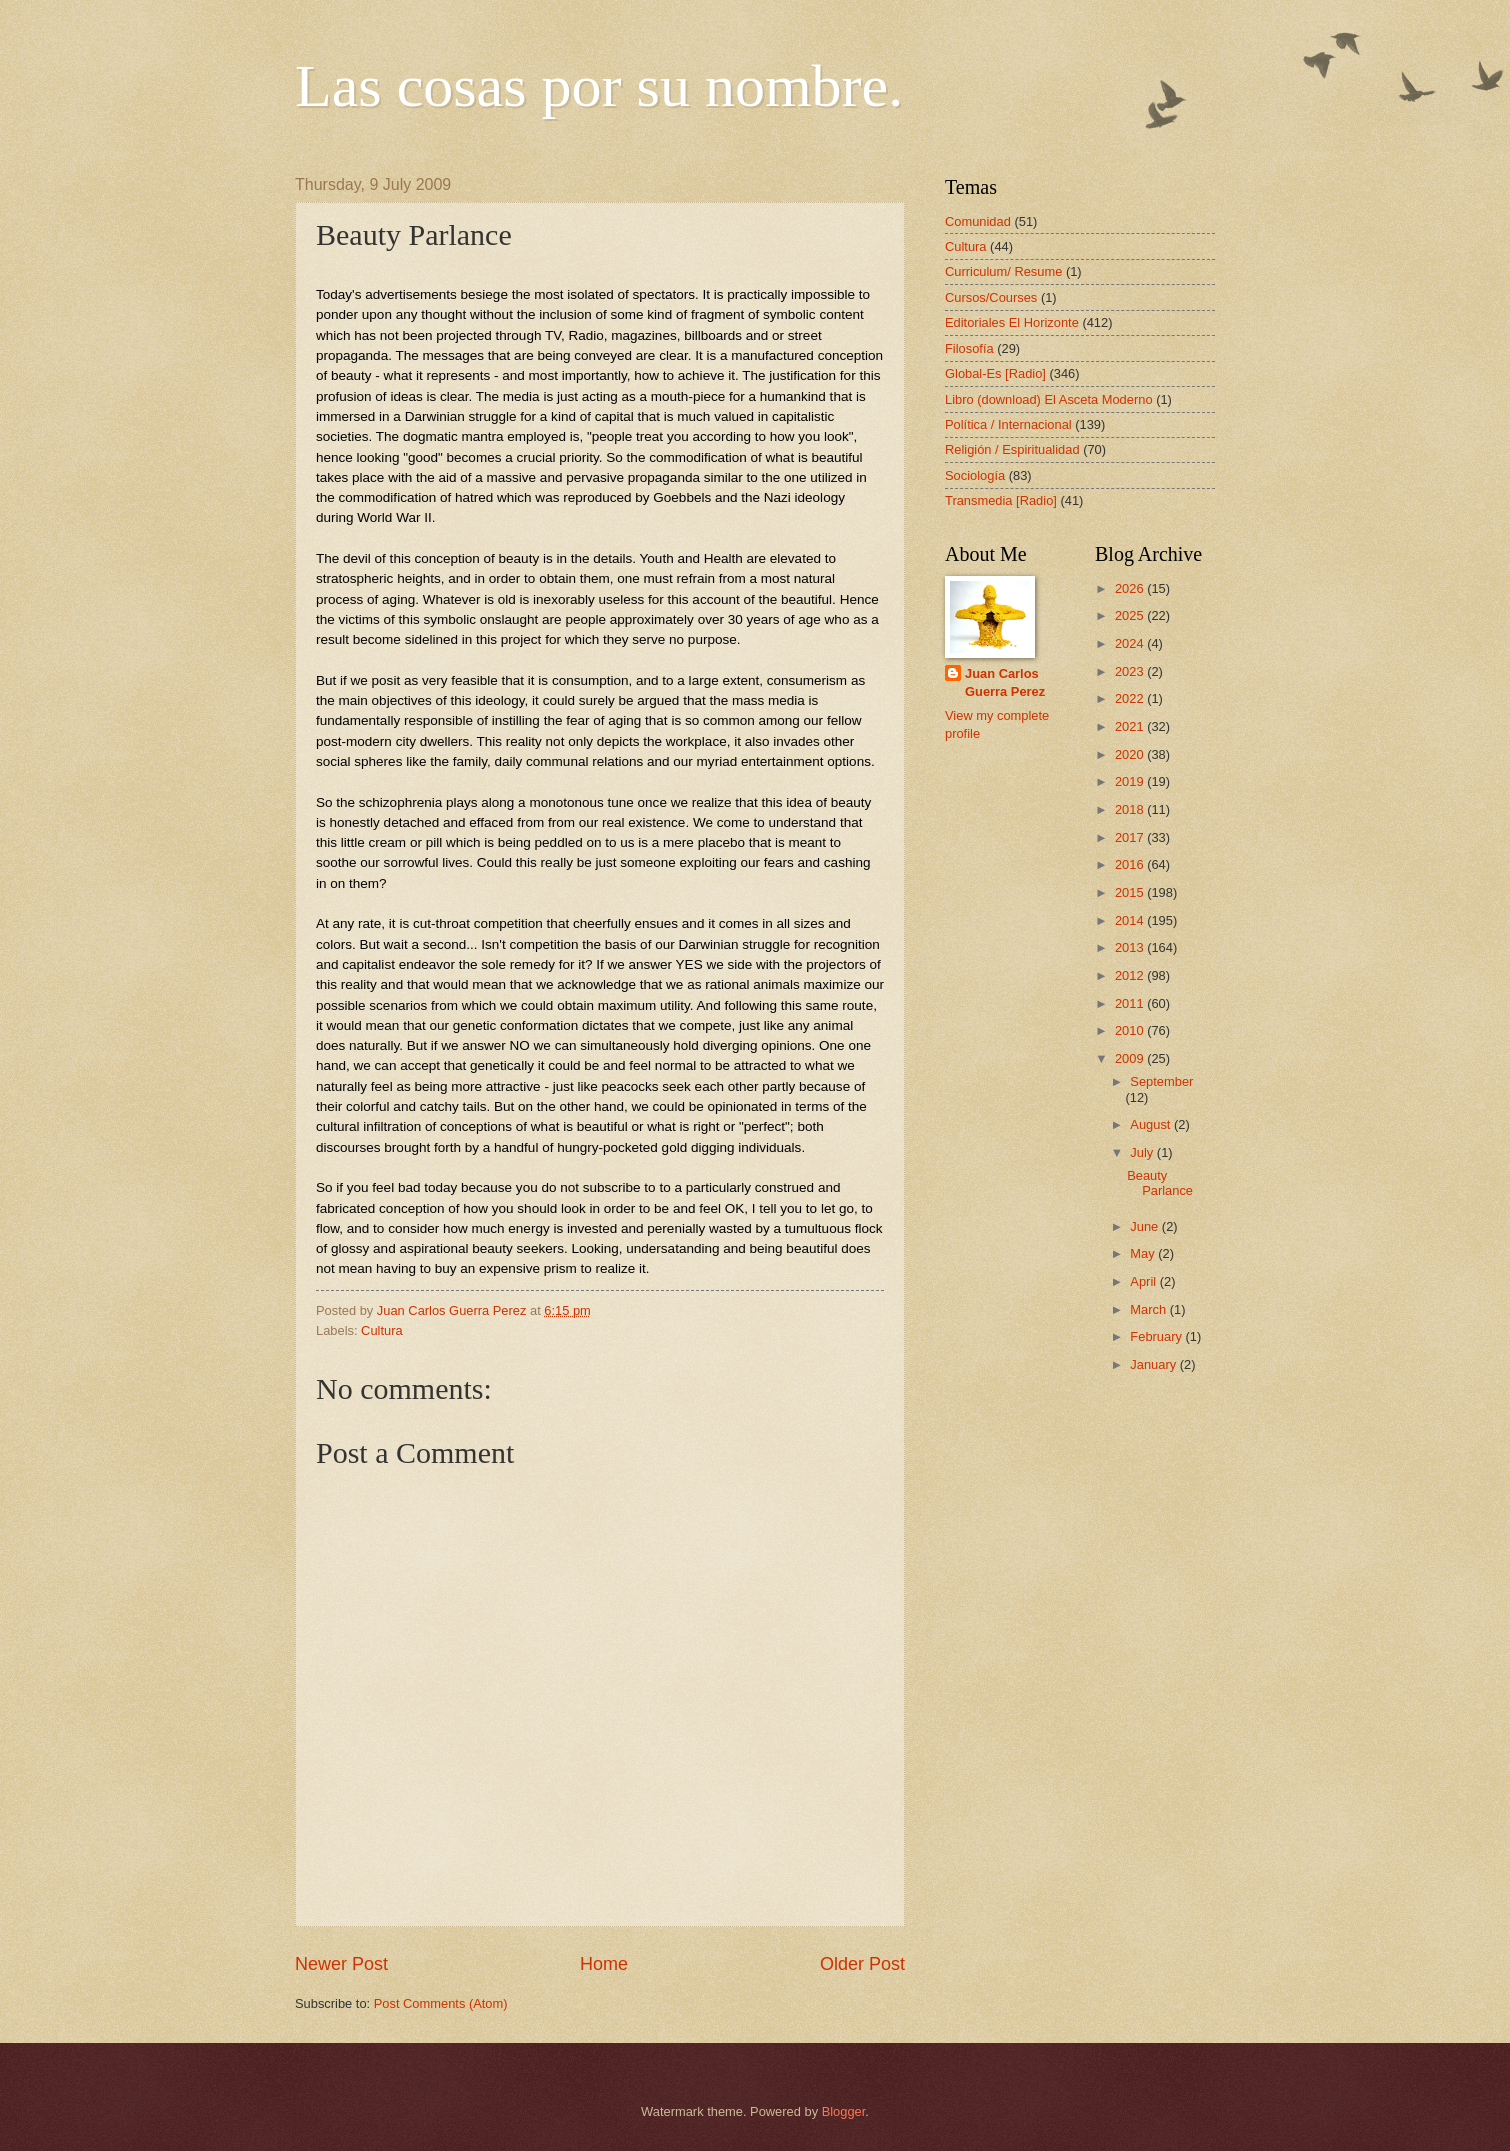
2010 (1131, 1030)
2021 (1131, 726)
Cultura (382, 1330)
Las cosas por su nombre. (599, 86)
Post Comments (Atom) (441, 2003)
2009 (1131, 1058)
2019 (1131, 781)
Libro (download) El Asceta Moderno (1049, 399)
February (1157, 1336)
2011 (1131, 1003)
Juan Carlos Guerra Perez (1005, 682)
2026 (1131, 588)
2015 (1131, 892)
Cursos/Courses (991, 297)
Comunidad (978, 221)
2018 (1131, 809)
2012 (1131, 975)
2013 (1131, 947)
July (1143, 1152)
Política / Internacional (1008, 424)
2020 (1131, 754)
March (1149, 1309)
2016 (1131, 864)
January (1154, 1364)
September (1161, 1081)
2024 (1131, 643)
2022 (1131, 698)
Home (604, 1964)
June (1146, 1226)
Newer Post (341, 1964)
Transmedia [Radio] (1001, 500)
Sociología (975, 475)
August (1152, 1124)
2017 (1131, 837)
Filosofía (969, 348)
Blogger (844, 2111)
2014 (1131, 920)
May (1144, 1253)
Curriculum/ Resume (1003, 271)
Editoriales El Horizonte (1012, 322)
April (1144, 1281)
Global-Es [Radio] (995, 373)
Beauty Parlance (1160, 1183)
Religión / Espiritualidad (1012, 449)
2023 (1131, 671)
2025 (1131, 615)
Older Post (862, 1964)
